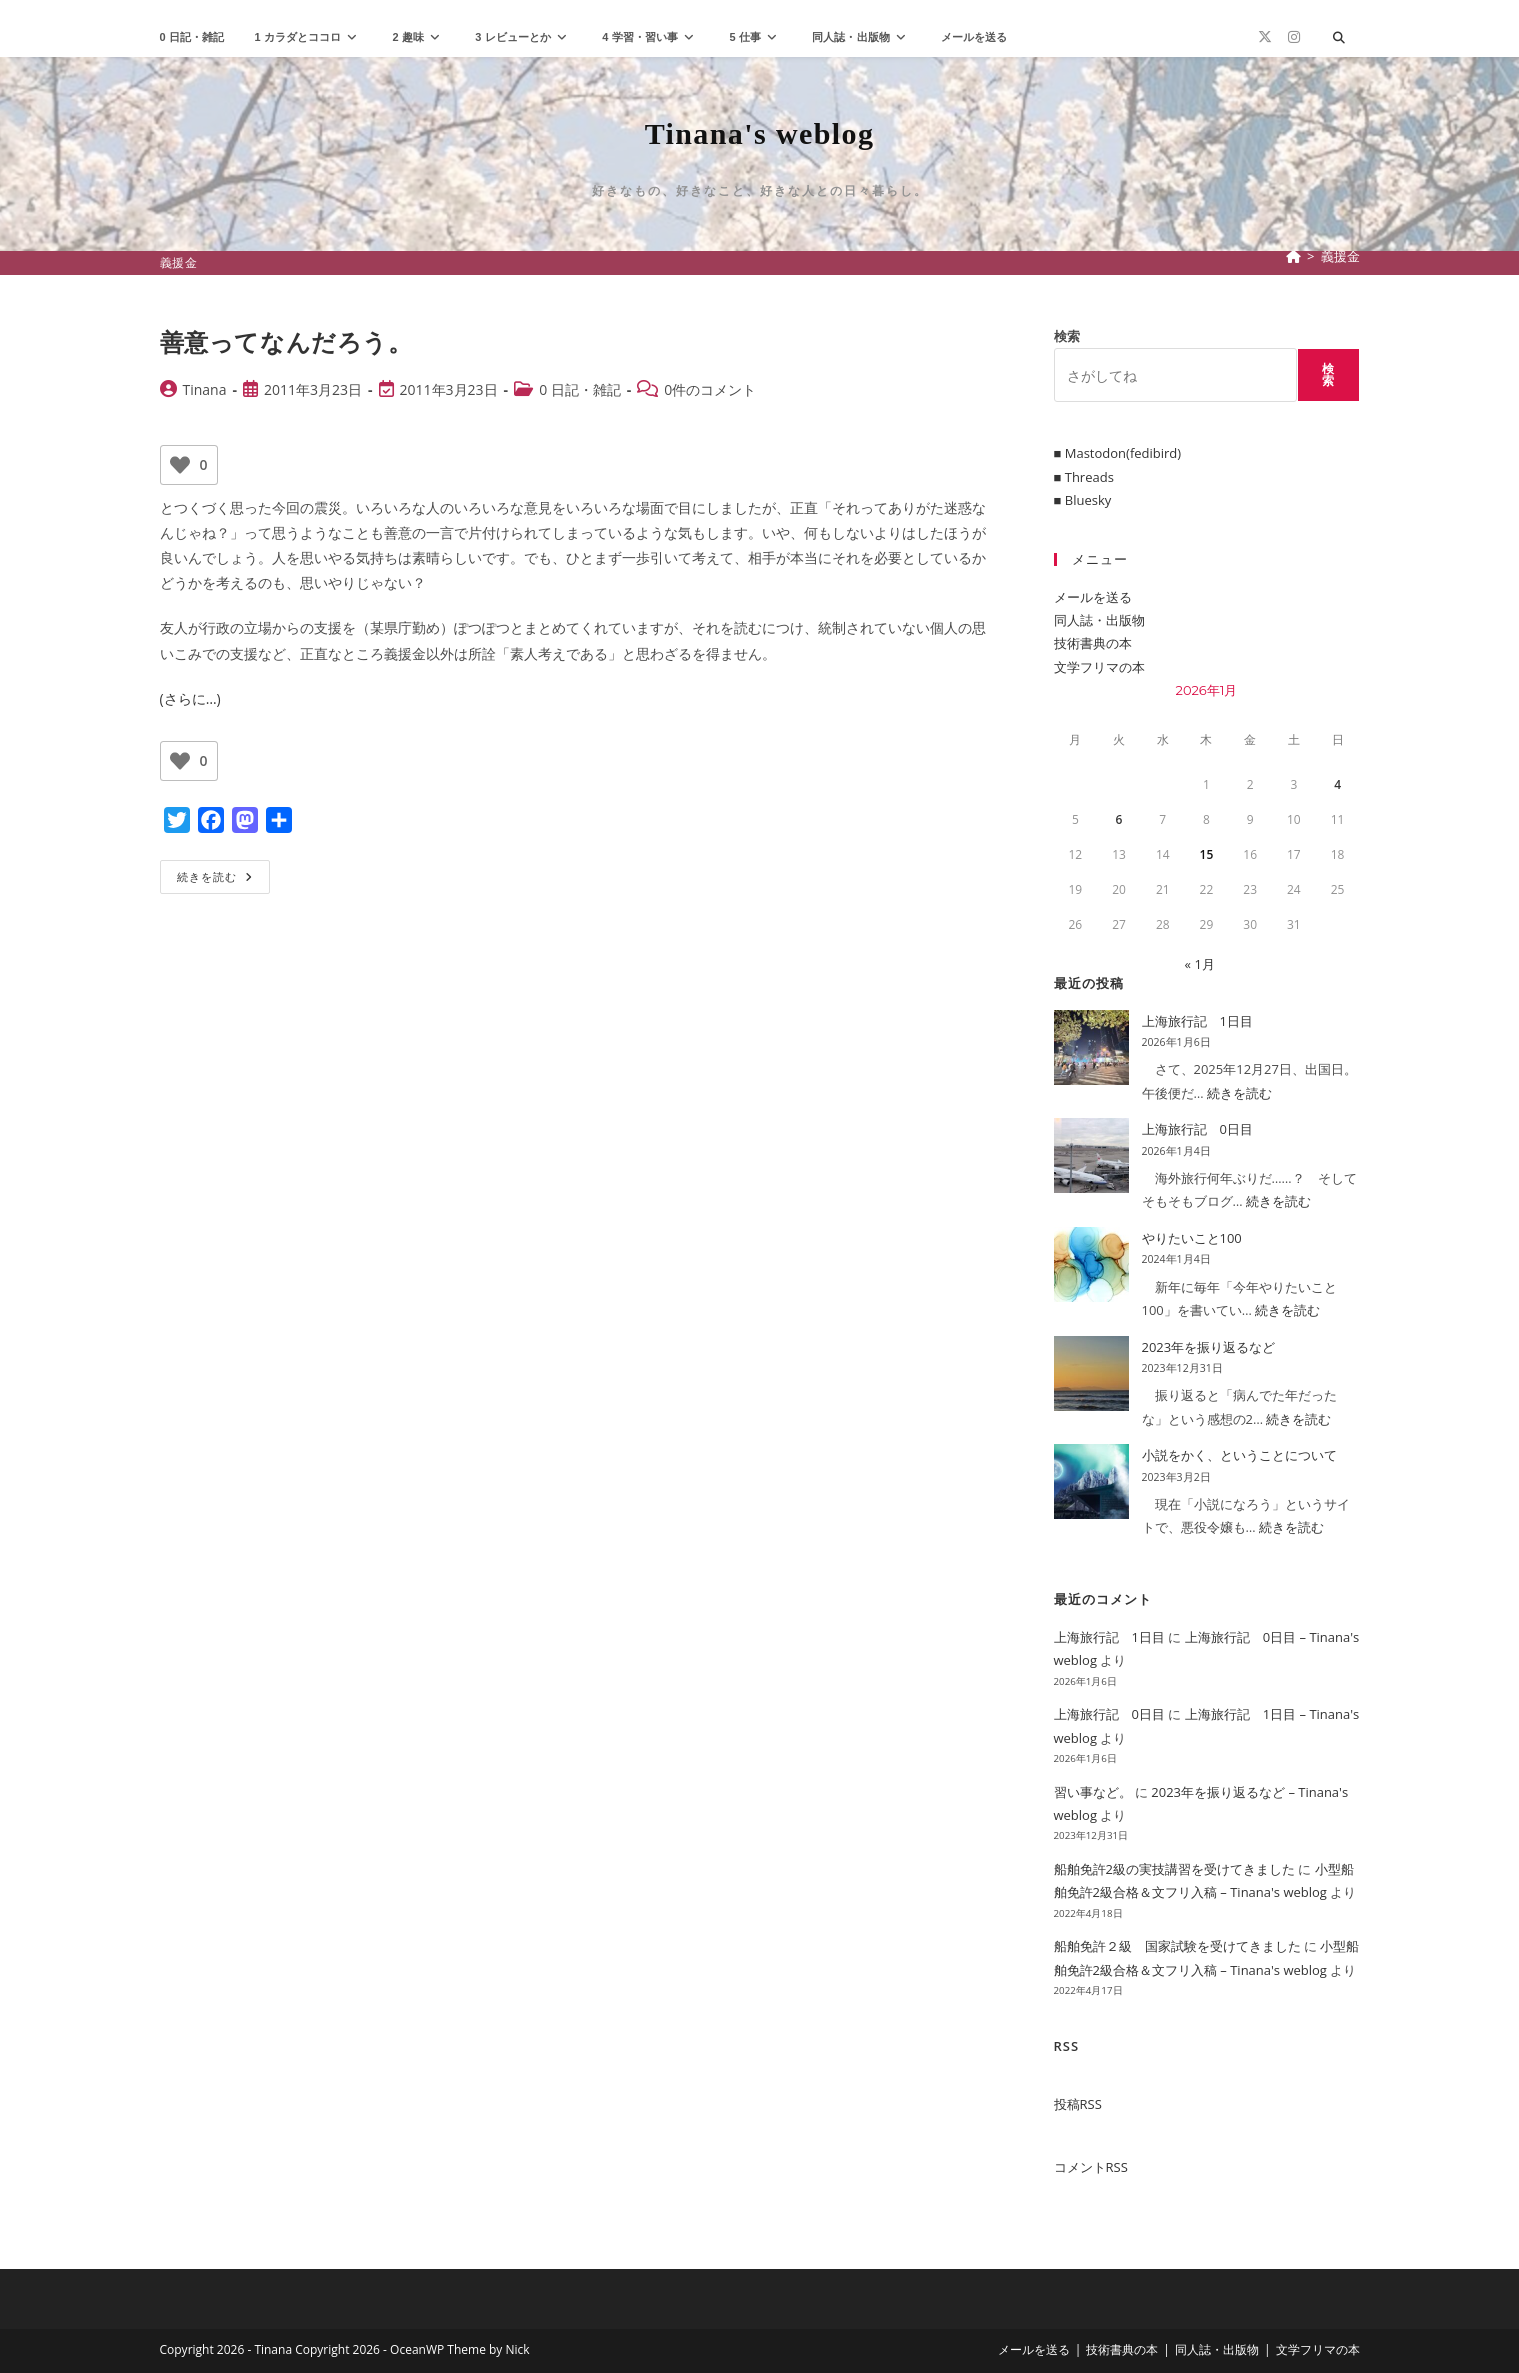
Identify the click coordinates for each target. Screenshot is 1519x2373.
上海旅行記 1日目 (1197, 1021)
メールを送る (1093, 597)
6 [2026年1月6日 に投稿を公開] (1119, 819)
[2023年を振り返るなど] (1091, 1373)
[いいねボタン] (180, 465)
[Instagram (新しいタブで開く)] (1294, 37)
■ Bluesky (1083, 500)
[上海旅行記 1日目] (1091, 1047)
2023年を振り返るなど (1209, 1347)
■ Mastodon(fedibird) (1118, 453)
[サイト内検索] (1339, 38)
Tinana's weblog (760, 133)
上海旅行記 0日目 (1197, 1129)
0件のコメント (710, 389)
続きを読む (221, 880)
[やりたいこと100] (1091, 1264)
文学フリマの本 (1099, 667)
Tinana (205, 389)
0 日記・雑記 (580, 389)
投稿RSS (1078, 2104)
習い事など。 (1093, 1792)
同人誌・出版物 (1099, 620)
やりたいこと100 (1192, 1238)
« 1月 (1200, 964)
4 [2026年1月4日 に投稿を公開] (1337, 784)
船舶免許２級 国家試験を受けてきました (1177, 1946)
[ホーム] (1293, 256)
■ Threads (1084, 477)
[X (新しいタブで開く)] (1265, 37)
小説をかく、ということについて (1239, 1455)
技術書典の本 (1093, 643)
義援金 (1340, 256)
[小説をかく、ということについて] (1091, 1481)
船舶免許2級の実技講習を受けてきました (1174, 1869)
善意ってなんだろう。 (286, 341)
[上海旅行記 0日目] (1091, 1155)
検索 (1067, 336)
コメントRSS (1091, 2167)
